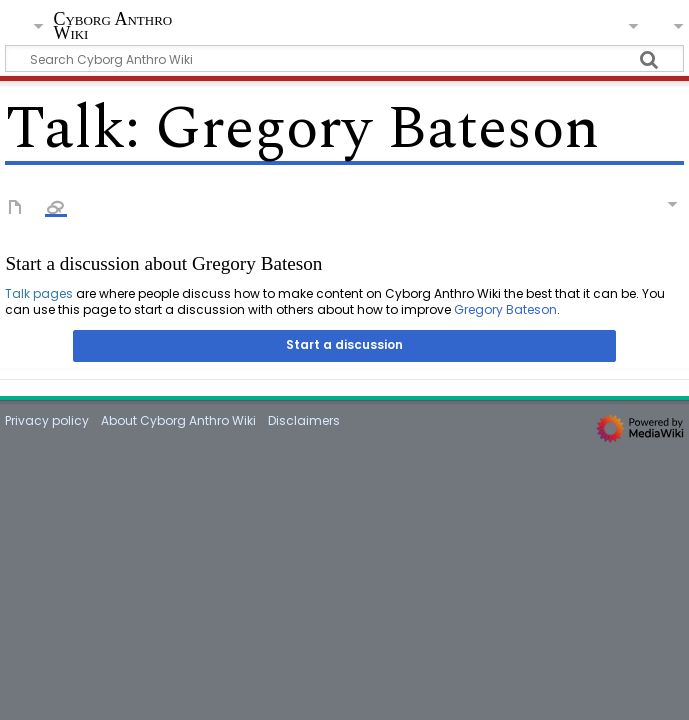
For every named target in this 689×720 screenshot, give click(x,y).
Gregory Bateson (505, 309)
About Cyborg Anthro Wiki (178, 420)
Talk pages (39, 293)
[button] (344, 346)
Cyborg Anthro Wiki (112, 26)
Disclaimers (304, 420)
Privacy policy (47, 420)
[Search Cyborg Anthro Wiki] (344, 58)
